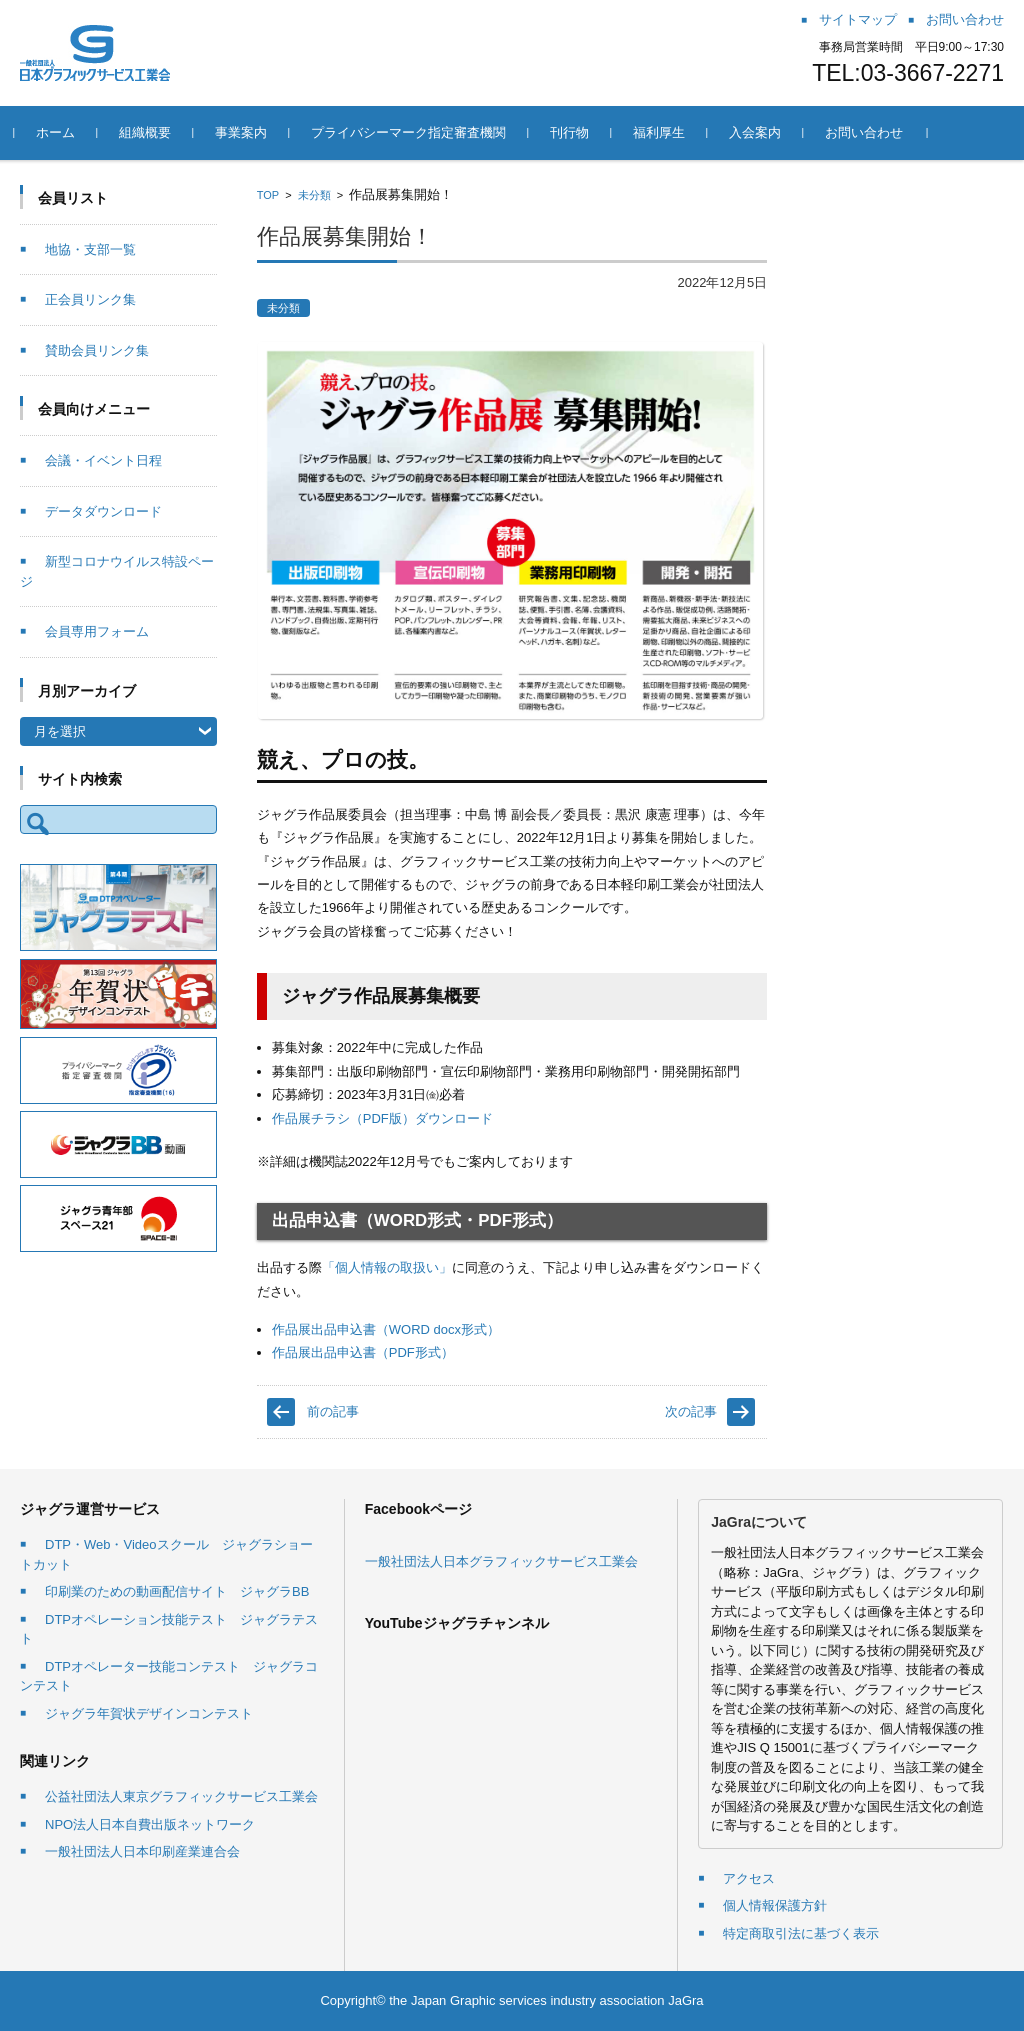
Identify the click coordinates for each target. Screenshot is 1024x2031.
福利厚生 (665, 132)
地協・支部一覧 (90, 249)
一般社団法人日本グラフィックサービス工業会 (501, 1561)
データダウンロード (103, 511)
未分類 (314, 195)
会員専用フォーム (97, 631)
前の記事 (333, 1411)
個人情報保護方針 (775, 1905)
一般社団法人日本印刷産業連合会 (142, 1851)
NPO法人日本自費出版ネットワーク (150, 1824)
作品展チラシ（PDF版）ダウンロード (382, 1118)
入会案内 (761, 132)
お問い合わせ (870, 132)
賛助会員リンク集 (97, 350)
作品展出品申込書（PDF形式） (363, 1352)
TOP (268, 195)
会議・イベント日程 (103, 460)
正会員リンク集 (90, 299)
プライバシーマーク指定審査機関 (414, 132)
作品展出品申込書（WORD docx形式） (386, 1329)
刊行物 (575, 132)
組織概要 (151, 132)
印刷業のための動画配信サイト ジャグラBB (177, 1591)
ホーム (61, 132)
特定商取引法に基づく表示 (801, 1933)
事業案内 (247, 132)
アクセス (749, 1878)
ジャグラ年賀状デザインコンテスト (149, 1713)
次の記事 (691, 1411)
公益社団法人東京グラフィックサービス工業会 (181, 1796)
